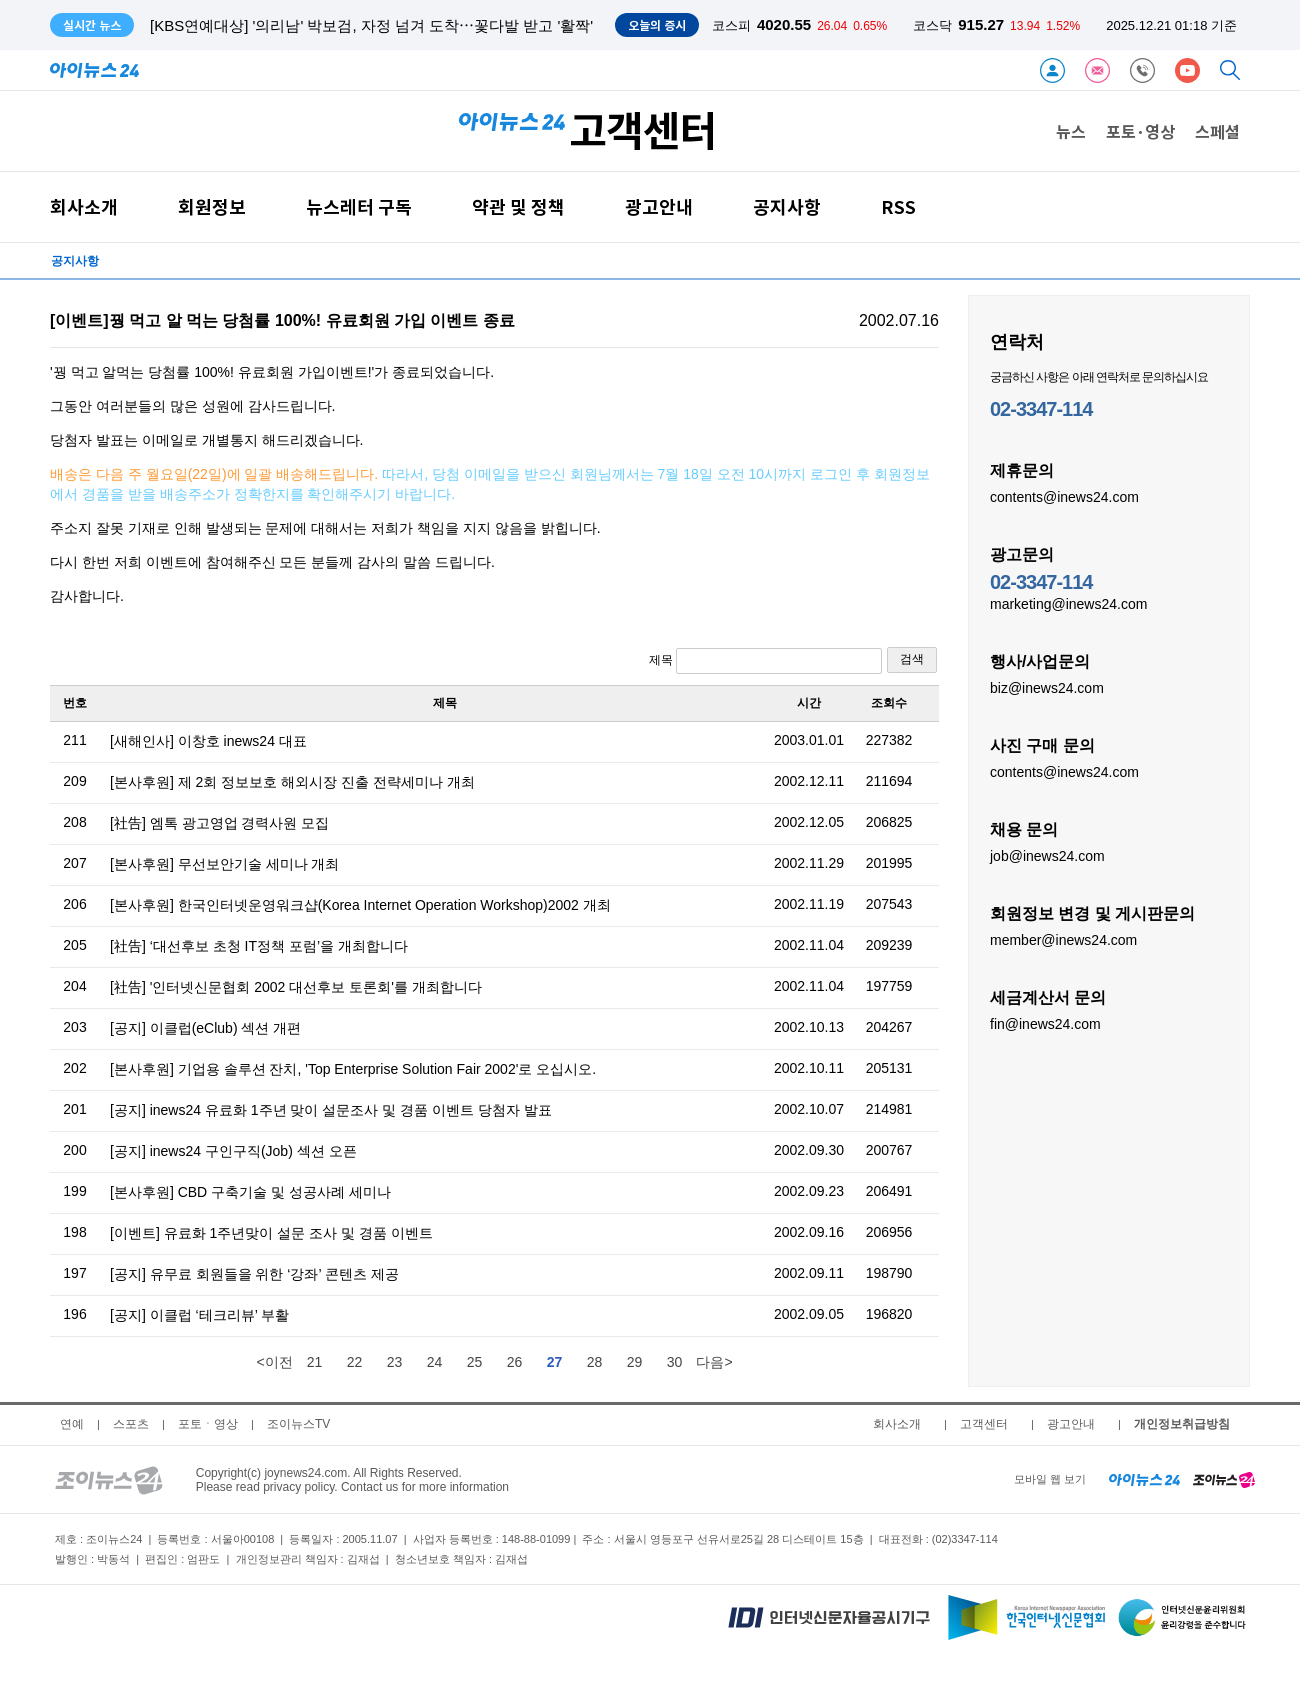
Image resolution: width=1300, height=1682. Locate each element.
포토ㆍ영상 (208, 1424)
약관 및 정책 (518, 206)
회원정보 (212, 206)
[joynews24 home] (1224, 1479)
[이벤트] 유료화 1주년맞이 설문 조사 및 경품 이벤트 (271, 1233)
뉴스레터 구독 (359, 206)
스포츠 (131, 1424)
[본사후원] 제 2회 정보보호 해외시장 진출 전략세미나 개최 (292, 782)
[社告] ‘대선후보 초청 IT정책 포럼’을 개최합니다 (259, 946)
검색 (912, 659)
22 (355, 1362)
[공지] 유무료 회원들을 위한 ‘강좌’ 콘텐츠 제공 (254, 1274)
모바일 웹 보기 (1050, 1479)
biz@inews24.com (1047, 687)
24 (435, 1362)
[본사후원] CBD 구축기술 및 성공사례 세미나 (250, 1192)
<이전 (274, 1362)
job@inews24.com (1047, 855)
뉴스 (1071, 131)
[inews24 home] (1144, 1479)
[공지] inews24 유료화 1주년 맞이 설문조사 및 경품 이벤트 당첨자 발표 (331, 1110)
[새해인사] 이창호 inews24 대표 (208, 741)
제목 (765, 661)
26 (515, 1362)
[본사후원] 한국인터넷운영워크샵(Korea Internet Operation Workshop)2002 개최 (360, 905)
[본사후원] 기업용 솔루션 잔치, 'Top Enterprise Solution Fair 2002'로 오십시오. (353, 1069)
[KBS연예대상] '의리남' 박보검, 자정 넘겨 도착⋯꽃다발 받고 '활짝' (371, 25)
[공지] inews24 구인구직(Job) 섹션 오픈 (233, 1151)
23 (395, 1362)
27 (555, 1362)
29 (635, 1362)
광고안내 (659, 206)
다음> (714, 1362)
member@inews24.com (1063, 939)
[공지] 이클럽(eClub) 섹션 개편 (205, 1028)
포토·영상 (1140, 131)
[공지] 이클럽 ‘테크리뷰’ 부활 (199, 1315)
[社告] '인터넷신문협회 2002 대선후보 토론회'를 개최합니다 (296, 987)
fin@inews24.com (1045, 1023)
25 (475, 1362)
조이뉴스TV (298, 1424)
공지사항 (787, 206)
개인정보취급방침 (1182, 1424)
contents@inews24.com (1064, 496)
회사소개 (84, 206)
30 (675, 1362)
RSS (898, 206)
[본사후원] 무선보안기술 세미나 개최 (224, 864)
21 (315, 1362)
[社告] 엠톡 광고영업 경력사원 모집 (219, 823)
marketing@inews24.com (1068, 603)
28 (595, 1362)
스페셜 (1217, 131)
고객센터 (984, 1424)
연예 (72, 1424)
